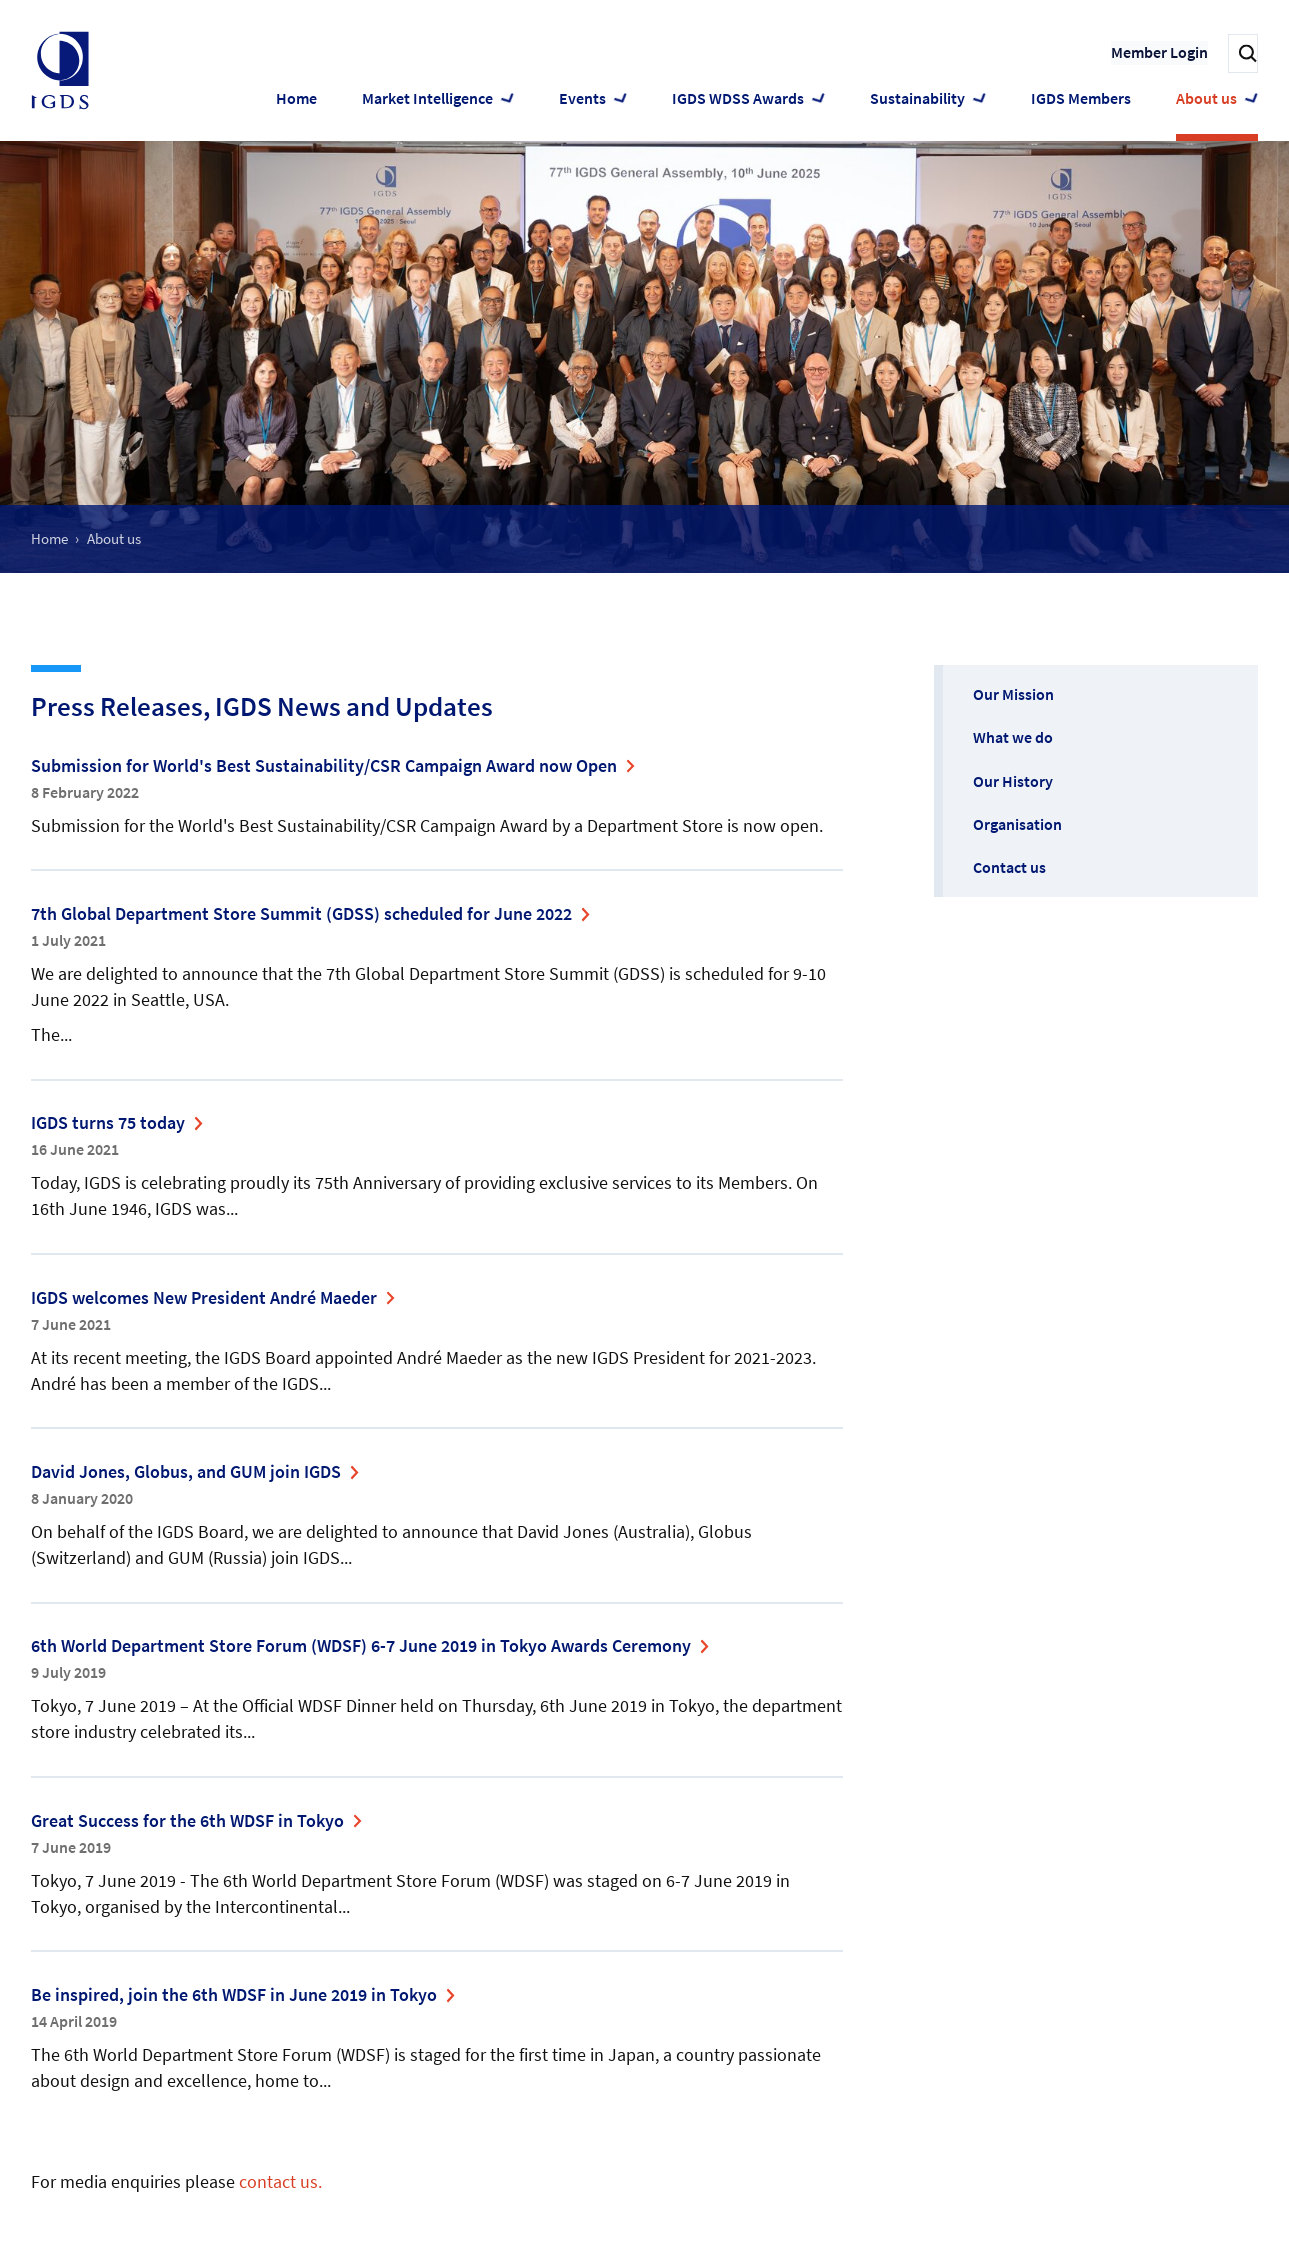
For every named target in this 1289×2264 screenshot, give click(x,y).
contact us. (280, 2181)
